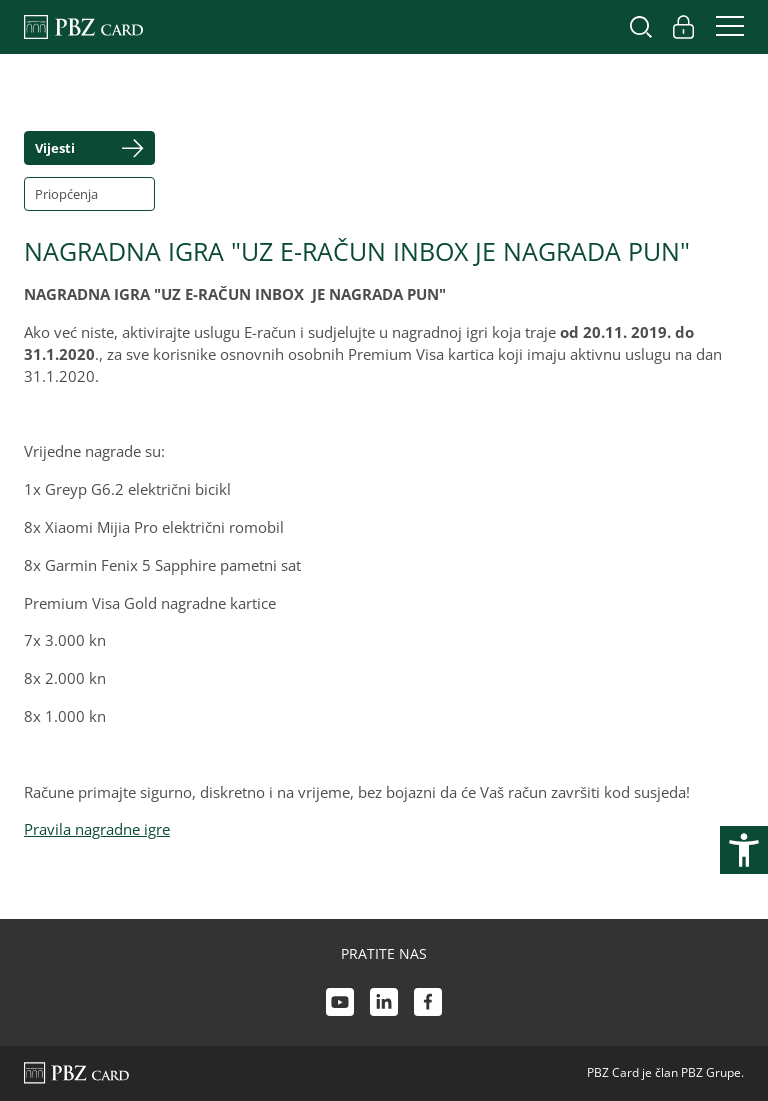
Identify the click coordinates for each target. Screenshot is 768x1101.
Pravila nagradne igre (97, 829)
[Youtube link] (340, 1005)
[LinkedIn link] (384, 1005)
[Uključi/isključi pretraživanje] (641, 27)
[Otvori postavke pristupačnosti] (744, 850)
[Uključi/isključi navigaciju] (724, 27)
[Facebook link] (428, 1005)
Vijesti (55, 148)
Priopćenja (66, 194)
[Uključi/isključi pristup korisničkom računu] (683, 27)
